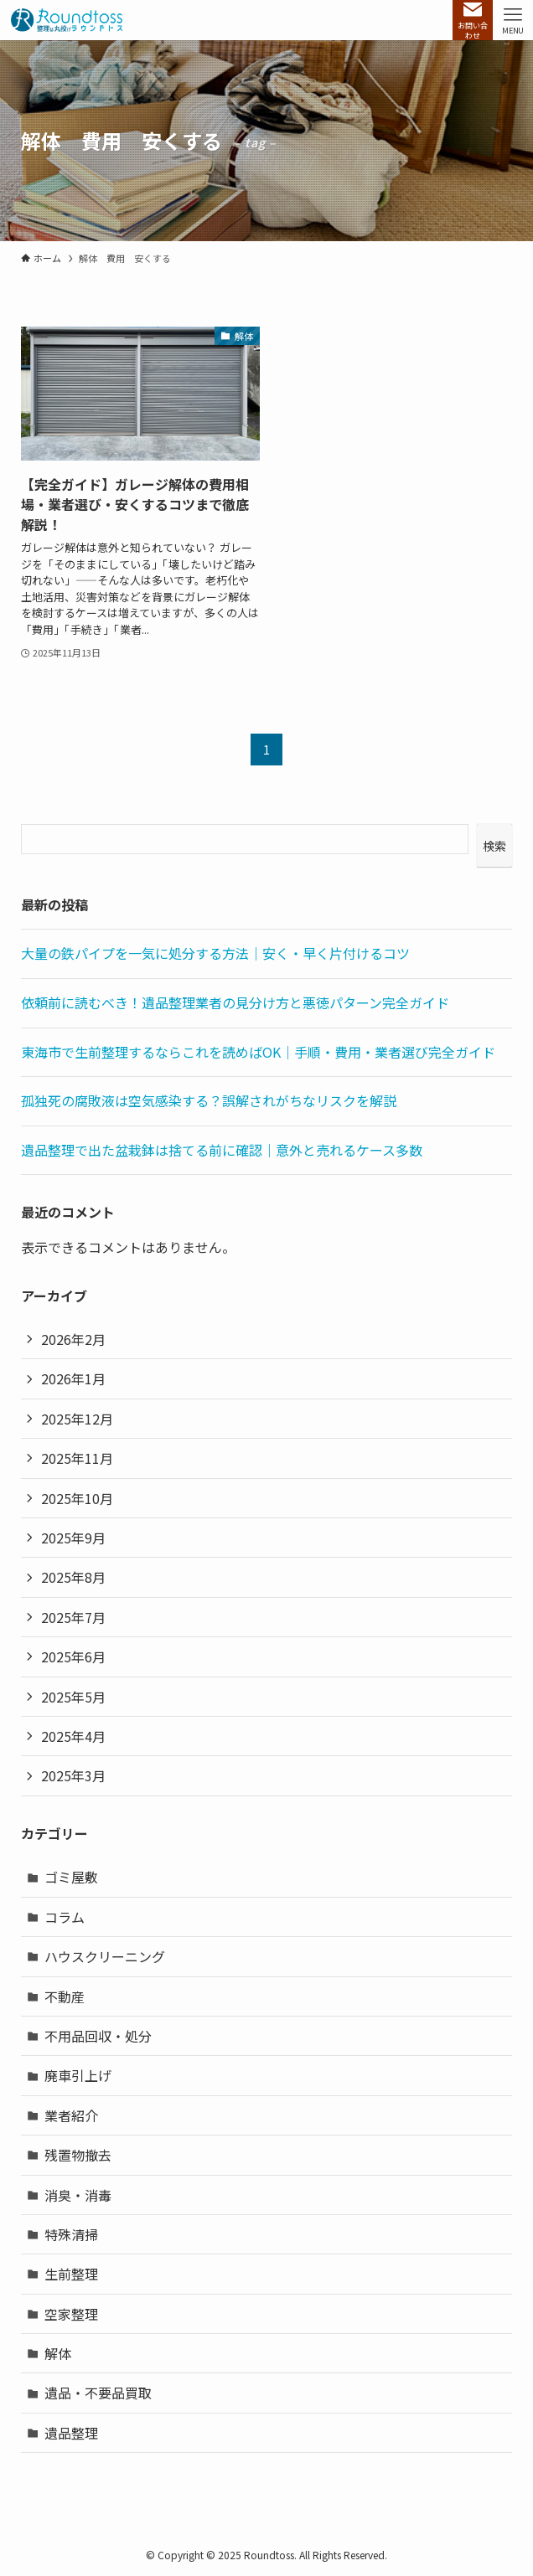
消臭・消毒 (77, 2195)
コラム (64, 1917)
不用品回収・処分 (98, 2036)
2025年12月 (77, 1419)
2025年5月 (73, 1697)
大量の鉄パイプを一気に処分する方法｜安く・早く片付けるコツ (215, 953)
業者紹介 (71, 2115)
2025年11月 (77, 1458)
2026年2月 (73, 1339)
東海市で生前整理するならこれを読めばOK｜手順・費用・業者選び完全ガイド (258, 1052)
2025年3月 (73, 1775)
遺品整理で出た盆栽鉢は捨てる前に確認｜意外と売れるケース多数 (221, 1150)
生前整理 (71, 2274)
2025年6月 (73, 1656)
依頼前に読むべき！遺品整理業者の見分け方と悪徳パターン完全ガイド (235, 1002)
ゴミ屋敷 (71, 1877)
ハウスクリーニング (104, 1956)
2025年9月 (73, 1538)
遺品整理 (71, 2433)
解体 (57, 2353)
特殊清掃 (71, 2234)
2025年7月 (73, 1617)
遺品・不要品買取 (98, 2393)
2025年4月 (73, 1736)
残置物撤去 (77, 2155)
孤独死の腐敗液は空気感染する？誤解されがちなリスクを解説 (208, 1100)
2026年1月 (73, 1378)
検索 (494, 845)
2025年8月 (73, 1577)
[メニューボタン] (513, 20)
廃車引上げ (77, 2075)
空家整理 (71, 2314)
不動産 (64, 1996)
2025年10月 (77, 1498)
